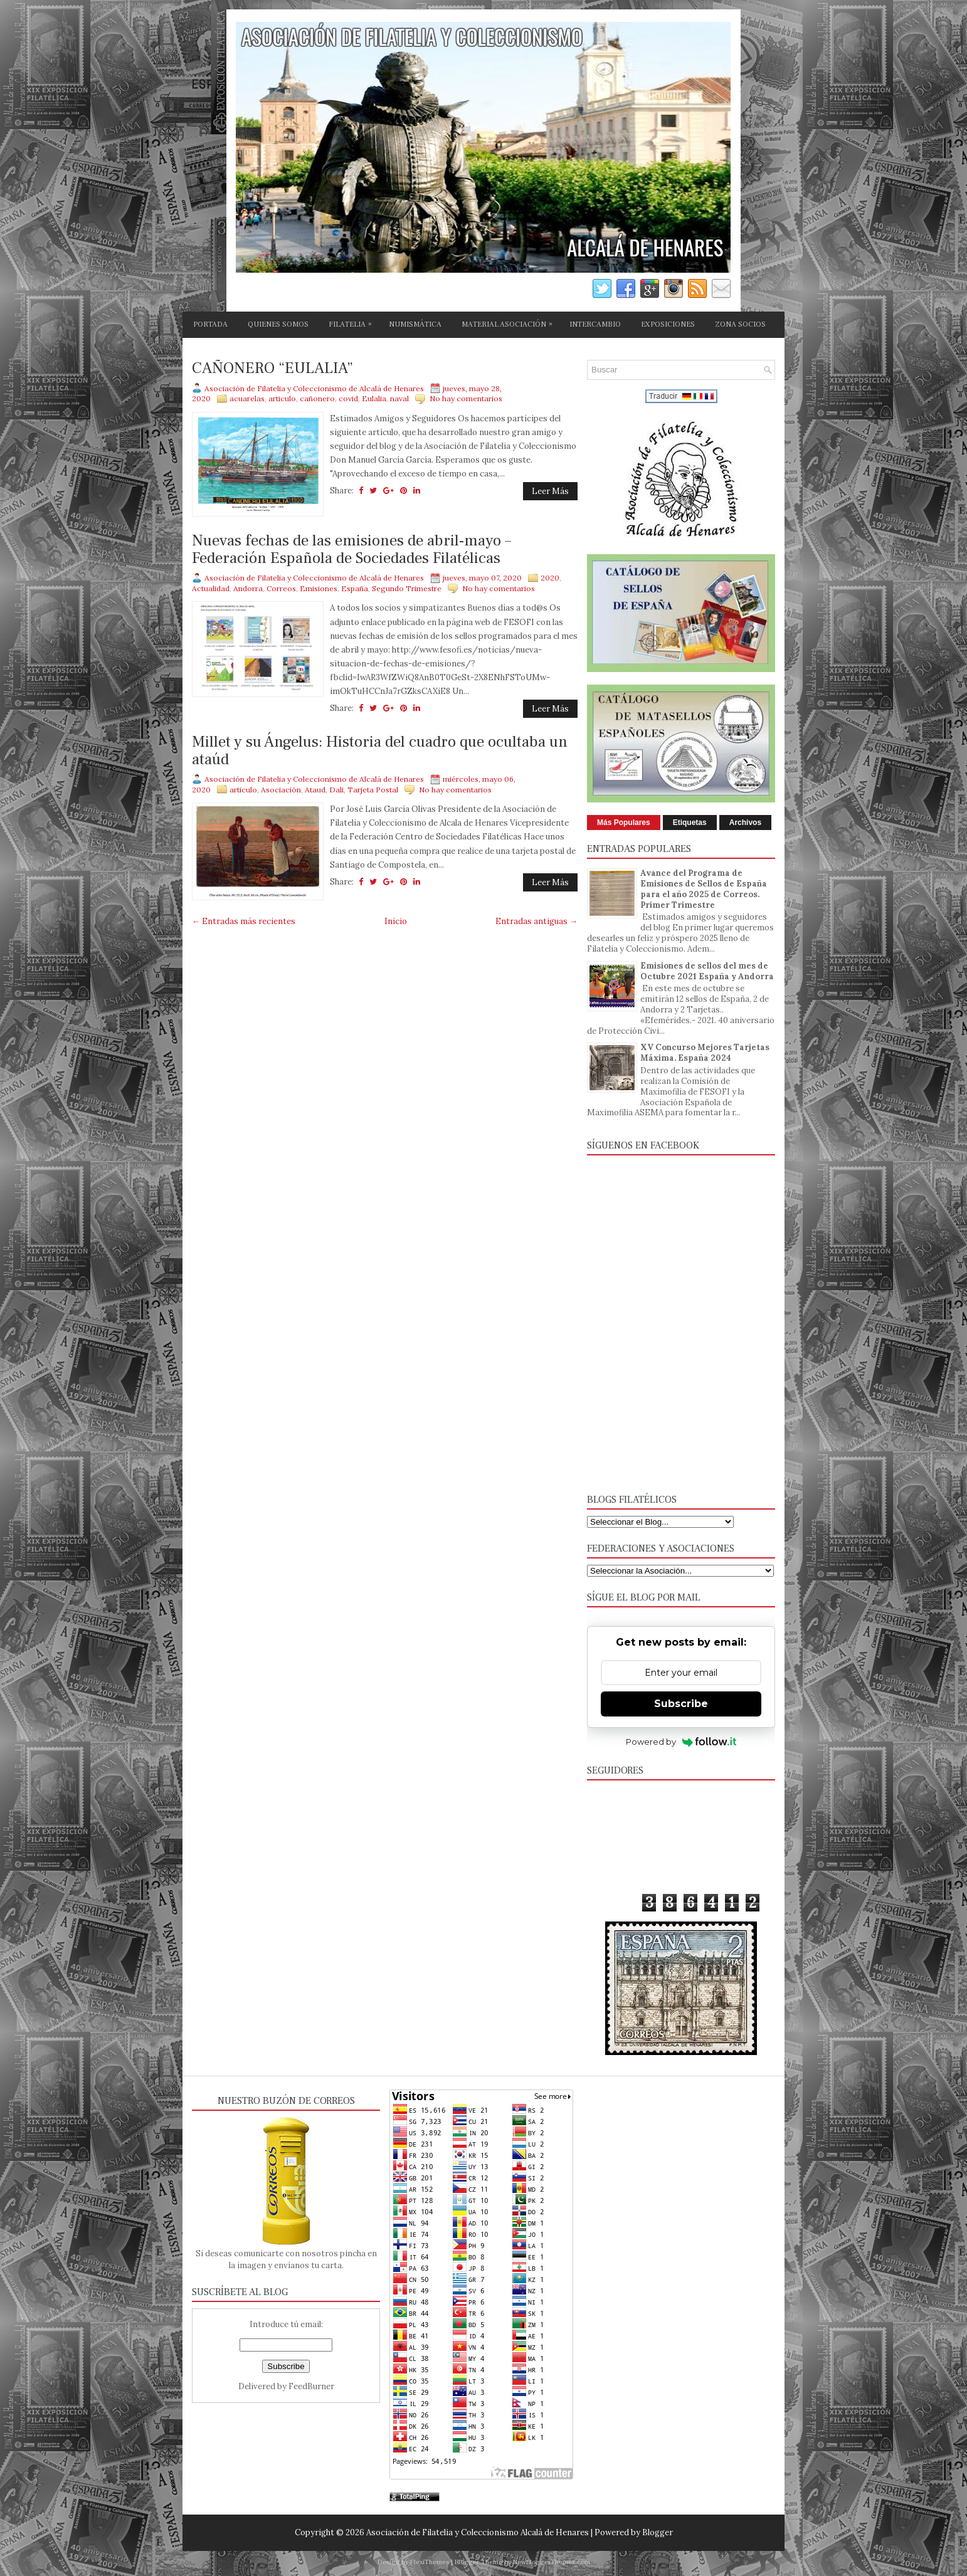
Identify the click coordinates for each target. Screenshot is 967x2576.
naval (399, 398)
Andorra (248, 588)
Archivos (745, 822)
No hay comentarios (466, 398)
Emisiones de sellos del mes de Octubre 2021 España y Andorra (707, 971)
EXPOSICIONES (668, 324)
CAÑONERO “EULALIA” (272, 368)
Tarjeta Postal (372, 789)
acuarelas (247, 398)
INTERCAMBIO (595, 324)
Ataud (315, 789)
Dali (336, 789)
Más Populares (623, 822)
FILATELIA (353, 322)
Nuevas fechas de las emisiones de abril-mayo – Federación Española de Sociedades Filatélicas (351, 549)
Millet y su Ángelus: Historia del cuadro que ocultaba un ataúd (380, 750)
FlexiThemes (429, 2562)
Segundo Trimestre (406, 588)
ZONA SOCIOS (740, 324)
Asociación (281, 789)
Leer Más (550, 491)
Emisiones (318, 588)
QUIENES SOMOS (278, 324)
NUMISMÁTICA (415, 324)
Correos (281, 588)
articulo (282, 398)
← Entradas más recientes (243, 921)
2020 (550, 577)
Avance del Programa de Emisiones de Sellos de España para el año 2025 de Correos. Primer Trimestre (703, 889)
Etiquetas (690, 822)
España (354, 588)
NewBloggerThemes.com (551, 2562)
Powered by (681, 1742)
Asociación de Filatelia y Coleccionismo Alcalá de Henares (477, 2532)
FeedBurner (311, 2386)
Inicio (395, 921)
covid (348, 398)
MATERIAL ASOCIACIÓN (510, 322)
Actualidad (211, 588)
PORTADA (210, 324)
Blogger (657, 2532)
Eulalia (374, 398)
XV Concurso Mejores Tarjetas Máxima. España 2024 (704, 1052)
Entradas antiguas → (536, 921)
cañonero (317, 398)
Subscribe (681, 1704)
